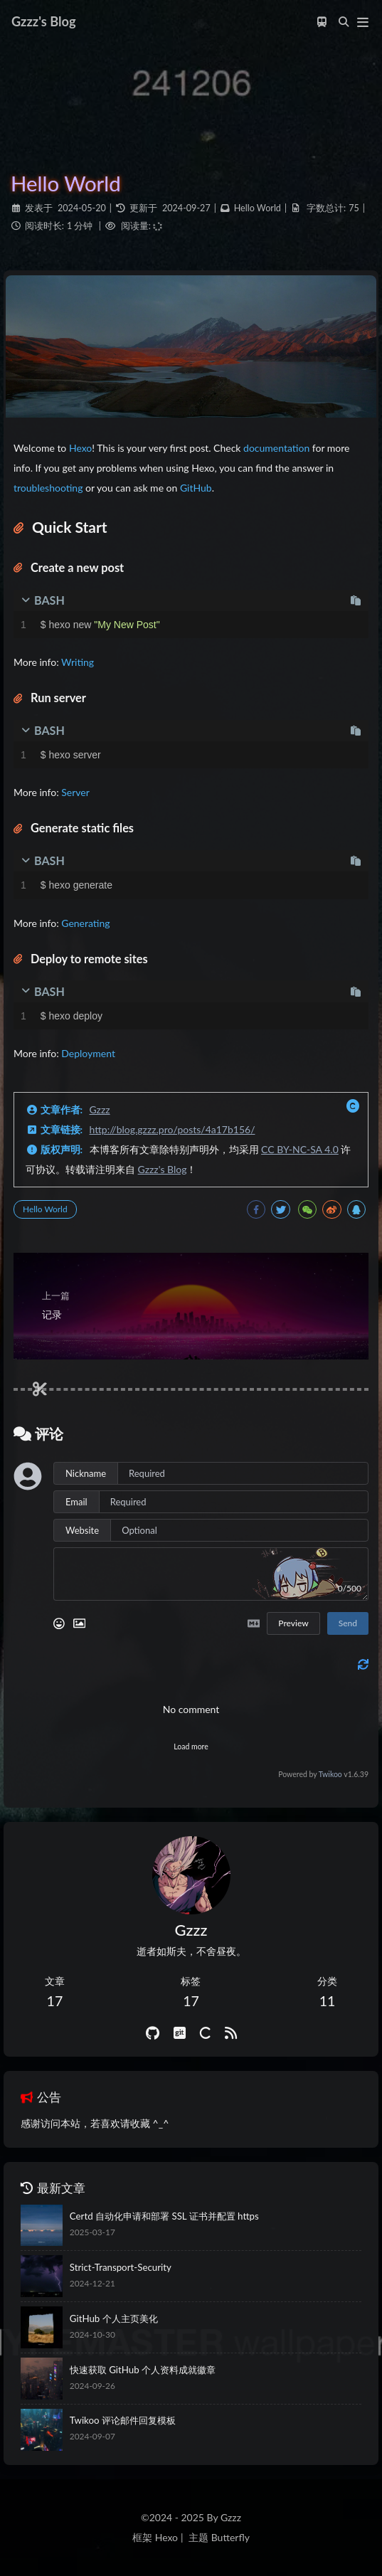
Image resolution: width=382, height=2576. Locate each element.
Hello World (257, 208)
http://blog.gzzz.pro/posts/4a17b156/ (172, 1129)
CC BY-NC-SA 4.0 (300, 1149)
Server (75, 792)
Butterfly (230, 2537)
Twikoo (330, 1774)
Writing (77, 662)
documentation (276, 448)
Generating (85, 923)
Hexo (80, 448)
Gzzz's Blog (162, 1169)
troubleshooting (48, 488)
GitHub (196, 488)
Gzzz (100, 1109)
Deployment (88, 1053)
